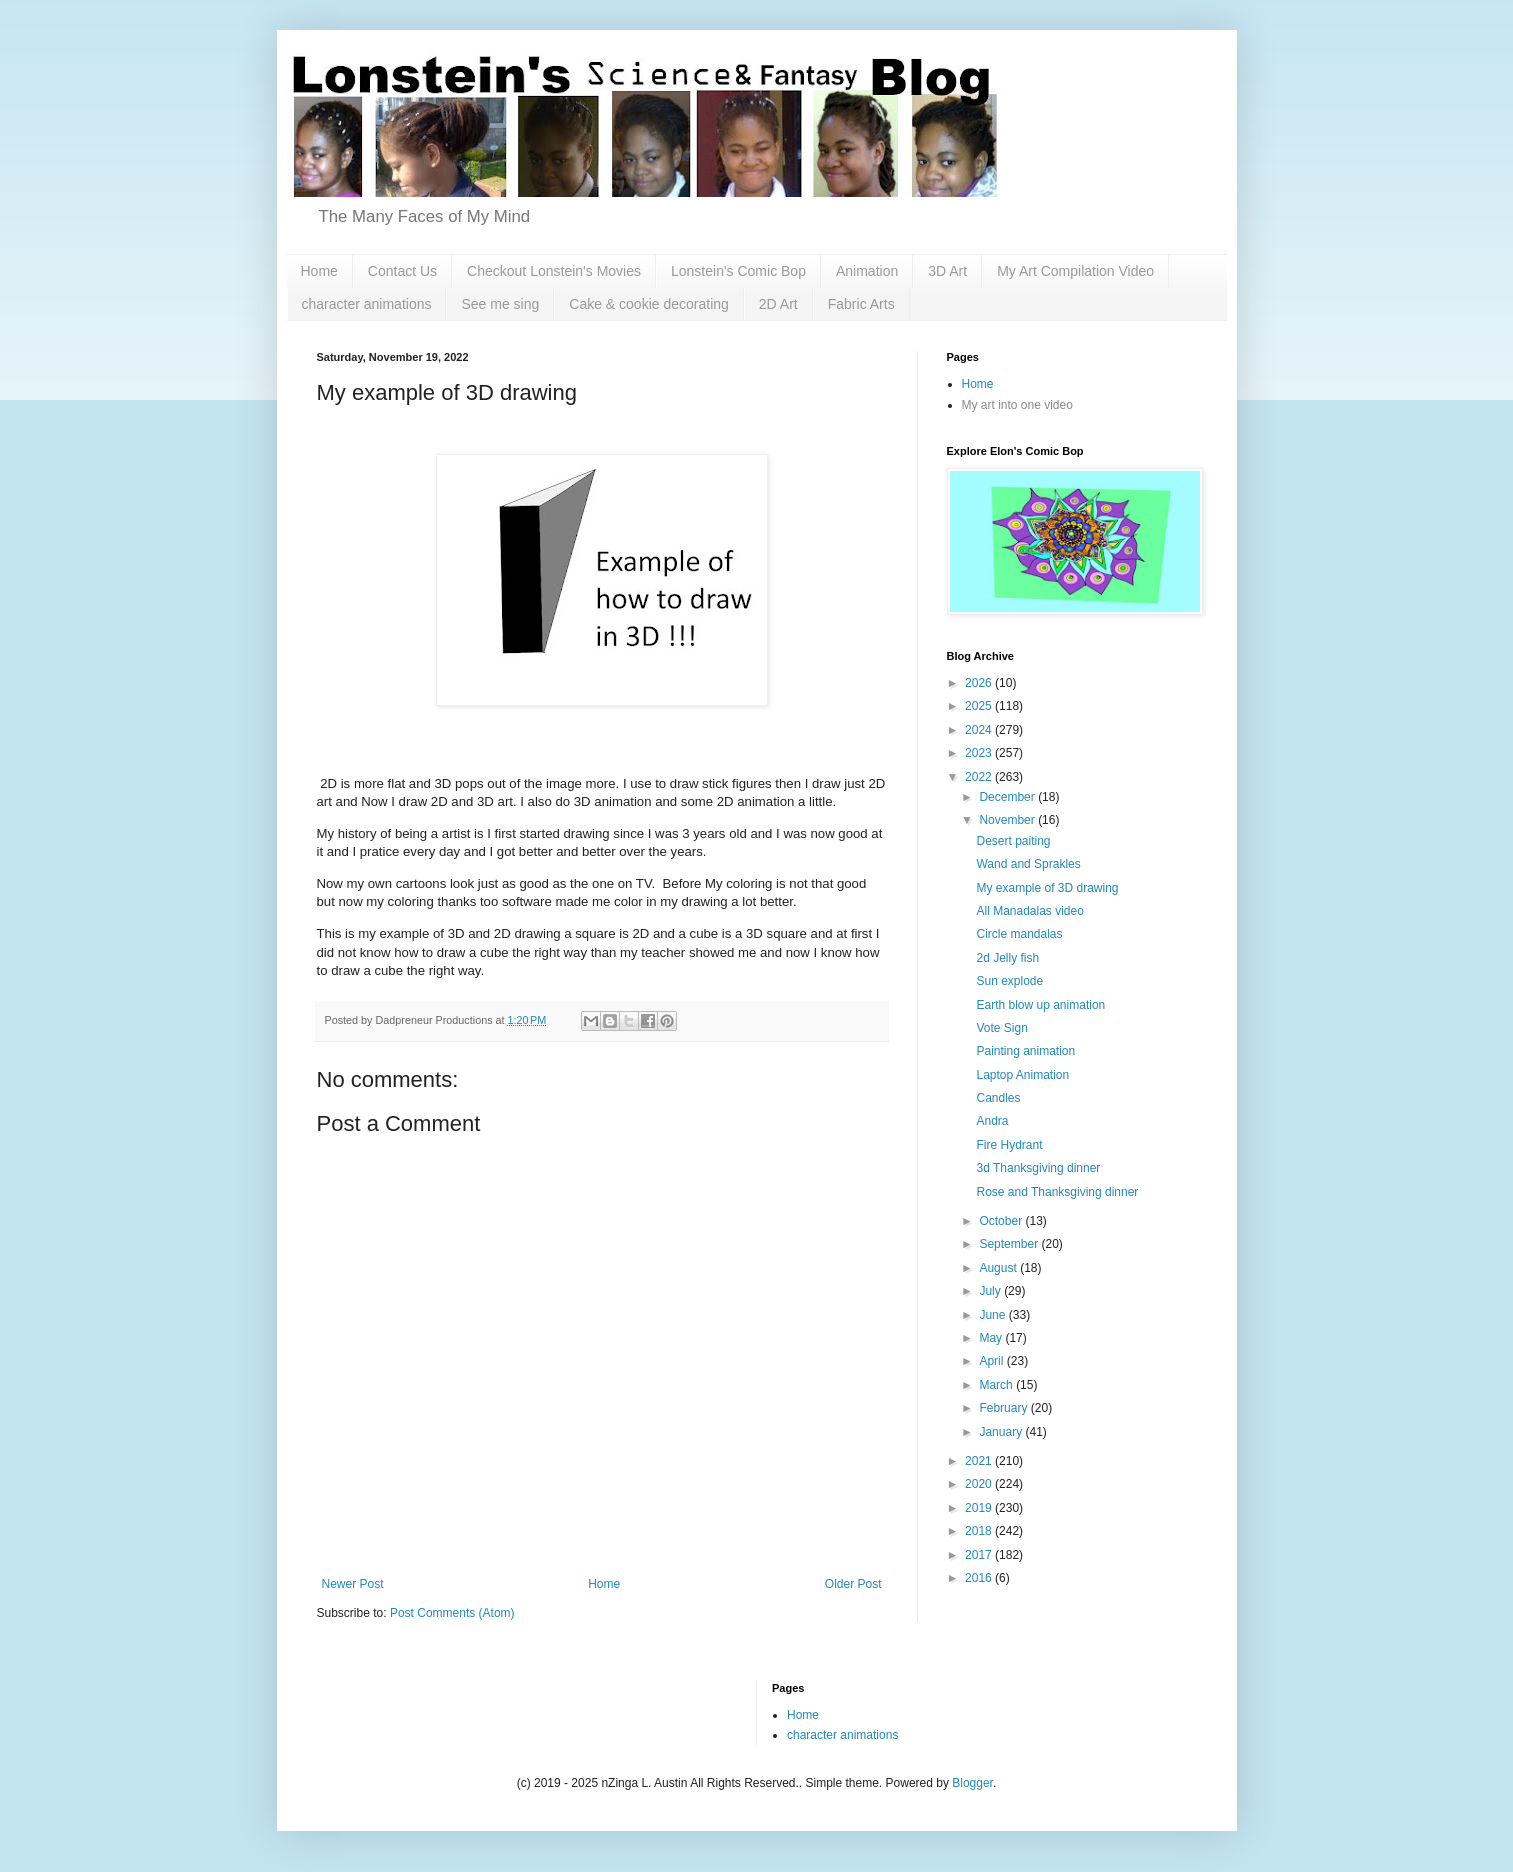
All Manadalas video (1029, 911)
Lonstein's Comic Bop (738, 271)
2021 (980, 1461)
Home (319, 271)
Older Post (853, 1584)
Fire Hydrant (1009, 1145)
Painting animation (1025, 1051)
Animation (867, 271)
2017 (980, 1555)
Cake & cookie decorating (649, 304)
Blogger (972, 1783)
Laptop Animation (1022, 1075)
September (1010, 1244)
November (1008, 820)
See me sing (500, 304)
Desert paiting (1013, 841)
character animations (367, 304)
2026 (980, 683)
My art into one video (1017, 405)
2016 (980, 1578)
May (992, 1338)
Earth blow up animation (1040, 1005)
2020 (980, 1484)
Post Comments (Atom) (452, 1613)
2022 (980, 777)
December (1008, 797)
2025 (980, 706)
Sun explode (1009, 981)
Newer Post (353, 1584)
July (991, 1291)
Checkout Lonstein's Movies (554, 271)
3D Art (947, 271)
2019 (980, 1508)
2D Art (778, 304)
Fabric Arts (861, 304)
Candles (998, 1098)
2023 (980, 753)
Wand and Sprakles (1028, 864)
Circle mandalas (1019, 934)
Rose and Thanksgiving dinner (1057, 1192)
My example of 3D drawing (1047, 888)
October (1002, 1221)
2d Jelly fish (1007, 958)
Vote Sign (1001, 1028)
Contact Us (402, 271)
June (993, 1315)
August (999, 1268)
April (992, 1361)
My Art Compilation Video (1075, 271)
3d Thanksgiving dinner (1038, 1168)
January (1002, 1432)
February (1004, 1408)
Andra (992, 1121)
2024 (980, 730)
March (997, 1385)
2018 (980, 1531)
